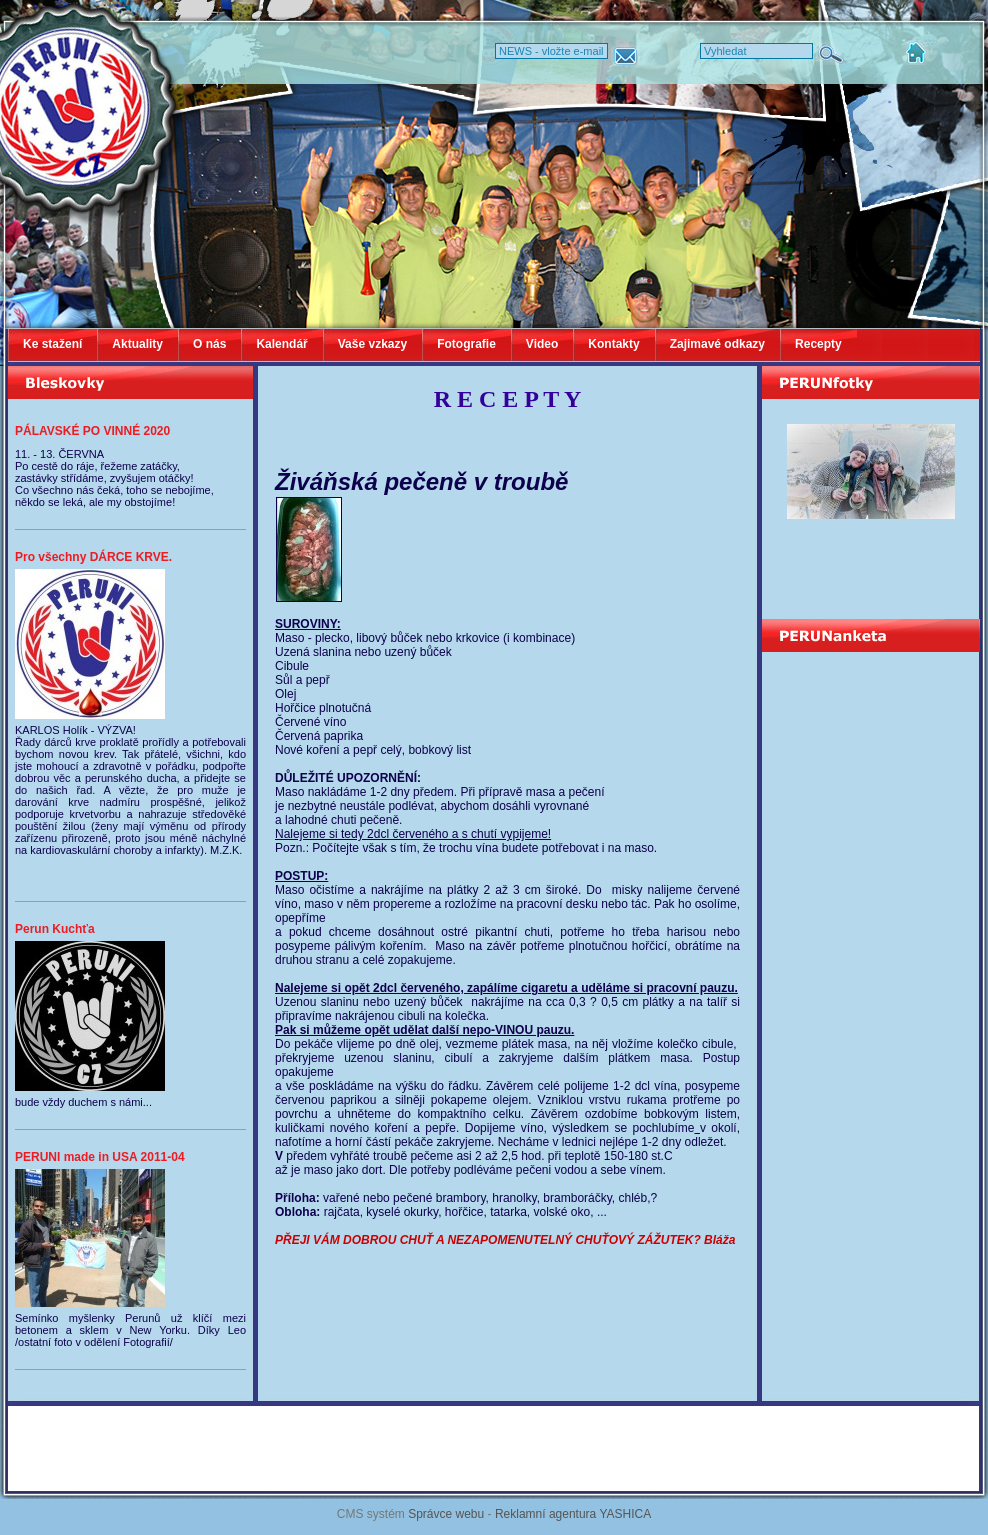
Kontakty (613, 344)
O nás (209, 344)
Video (542, 344)
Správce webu (446, 1514)
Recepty (818, 344)
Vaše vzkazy (372, 344)
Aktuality (137, 344)
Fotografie (466, 344)
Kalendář (281, 344)
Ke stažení (52, 344)
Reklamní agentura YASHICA (573, 1514)
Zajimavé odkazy (717, 344)
